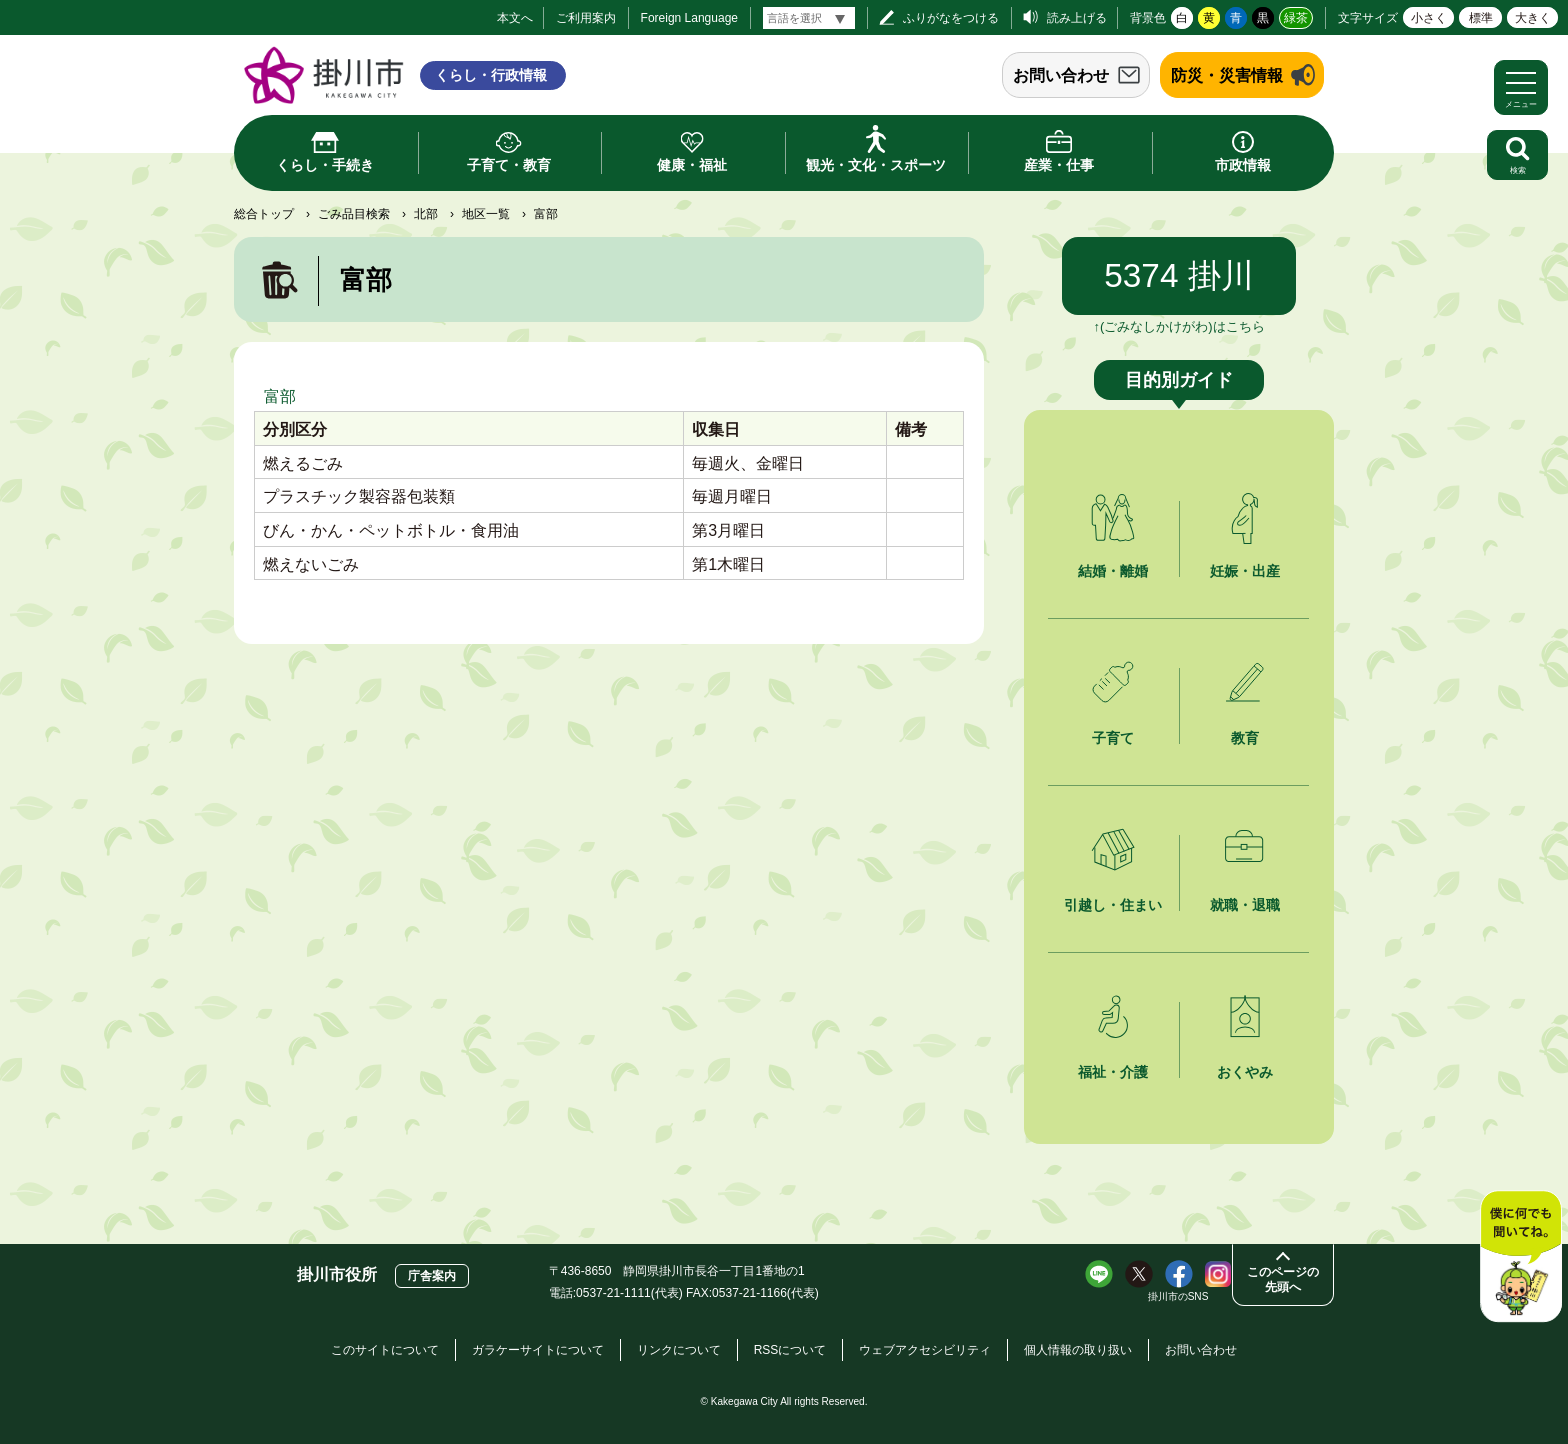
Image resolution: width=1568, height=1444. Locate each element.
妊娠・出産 (1245, 571)
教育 (1245, 738)
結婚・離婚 (1113, 571)
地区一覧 (486, 214)
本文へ (515, 18)
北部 (426, 214)
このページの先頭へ (1283, 1279)
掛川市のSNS (1178, 1296)
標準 (1481, 18)
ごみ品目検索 (354, 214)
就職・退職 (1245, 905)
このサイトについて (385, 1350)
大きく (1533, 18)
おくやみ (1245, 1072)
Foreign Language (689, 18)
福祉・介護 (1113, 1072)
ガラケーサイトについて (538, 1350)
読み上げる (1077, 18)
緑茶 (1296, 18)
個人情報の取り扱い (1078, 1350)
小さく (1429, 18)
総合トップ (264, 214)
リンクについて (679, 1350)
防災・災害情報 (1227, 75)
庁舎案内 (432, 1276)
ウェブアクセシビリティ (925, 1350)
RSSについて (790, 1350)
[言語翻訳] (809, 18)
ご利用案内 (586, 18)
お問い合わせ (1061, 75)
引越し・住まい (1113, 905)
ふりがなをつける (951, 18)
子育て (1113, 738)
